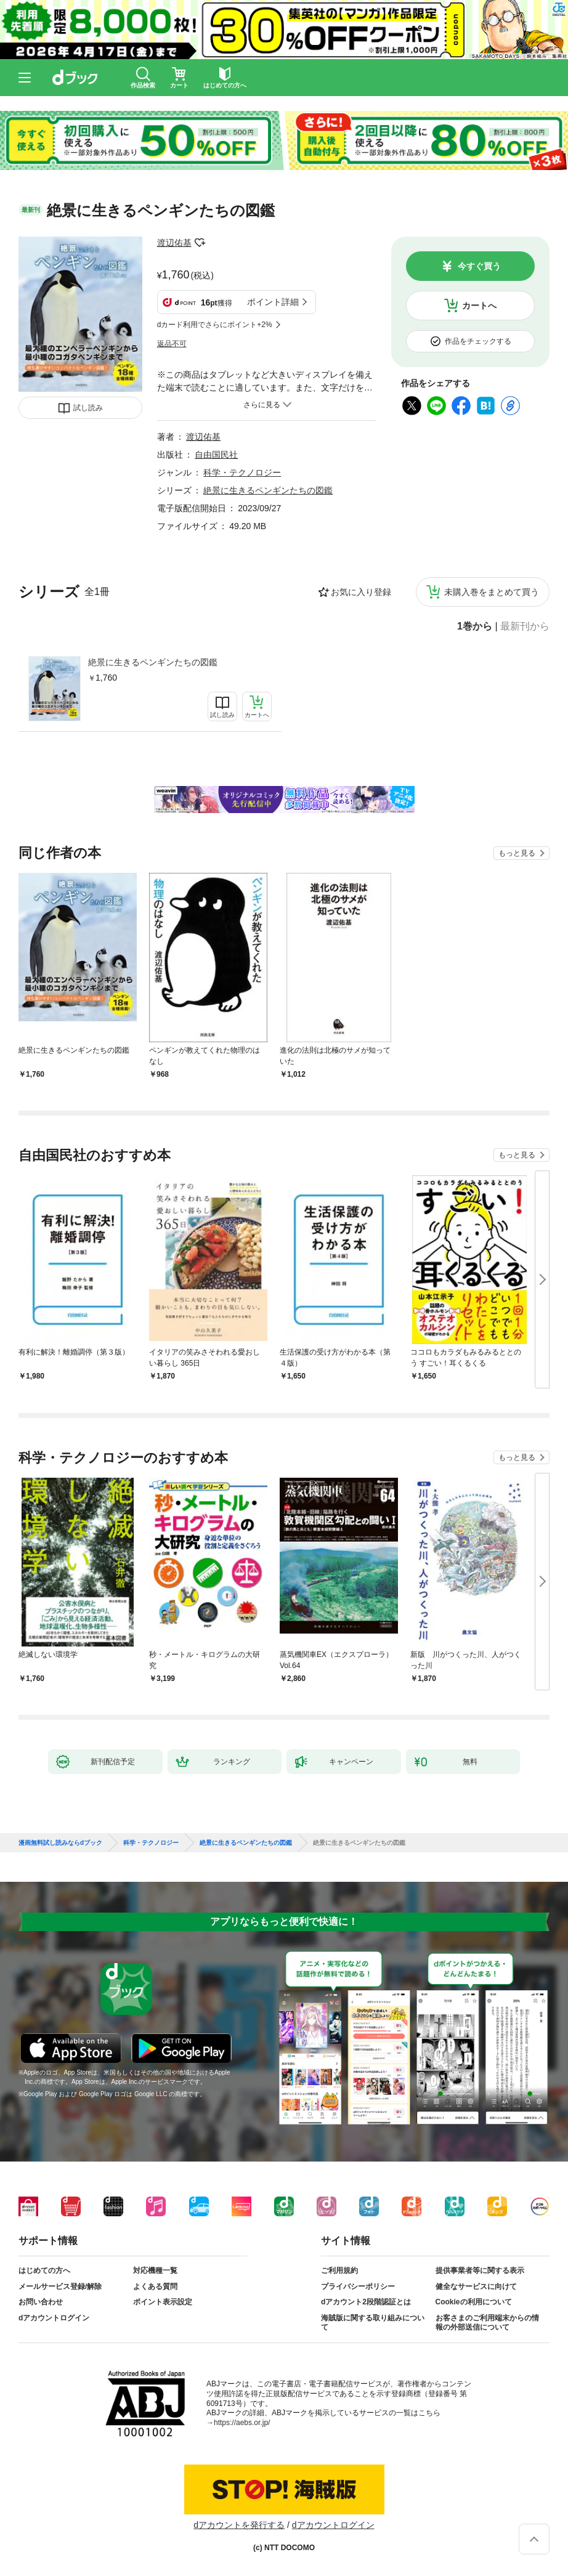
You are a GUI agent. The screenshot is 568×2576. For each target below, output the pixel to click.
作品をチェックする (478, 341)
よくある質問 (155, 2286)
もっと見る (516, 853)
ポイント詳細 (273, 302)
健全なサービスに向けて (476, 2286)
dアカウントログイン (53, 2318)
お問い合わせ (40, 2302)
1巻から (474, 626)
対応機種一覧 (155, 2270)
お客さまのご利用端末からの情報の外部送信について (487, 2323)
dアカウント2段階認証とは (366, 2302)
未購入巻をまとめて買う (491, 592)
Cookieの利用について (474, 2302)
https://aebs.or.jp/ (242, 2422)
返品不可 (172, 343)
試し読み (88, 407)
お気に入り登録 (361, 592)
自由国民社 (216, 455)
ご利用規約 (339, 2270)
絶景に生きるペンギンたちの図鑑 (152, 662)
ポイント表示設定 (162, 2302)
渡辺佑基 (174, 243)
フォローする (200, 243)
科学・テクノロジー (242, 472)
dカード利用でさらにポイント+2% (214, 324)
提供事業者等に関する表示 (480, 2270)
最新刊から (525, 626)
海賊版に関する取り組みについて (372, 2323)
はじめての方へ (44, 2270)
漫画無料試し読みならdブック (60, 1843)
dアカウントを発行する (239, 2525)
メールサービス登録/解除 (60, 2286)
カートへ (479, 305)
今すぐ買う (479, 266)
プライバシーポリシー (358, 2286)
